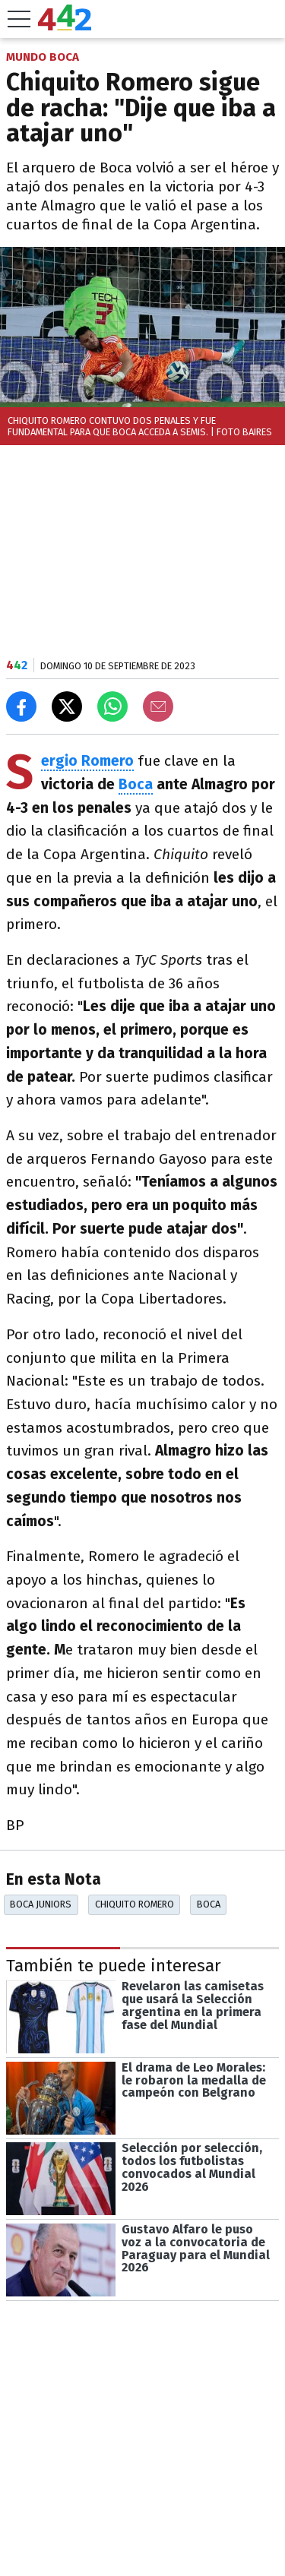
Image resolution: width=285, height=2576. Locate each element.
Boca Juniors (40, 1904)
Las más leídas (63, 2527)
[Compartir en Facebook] (21, 706)
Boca (136, 784)
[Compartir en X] (67, 706)
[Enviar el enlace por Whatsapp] (112, 706)
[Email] (158, 706)
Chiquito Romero (134, 1904)
